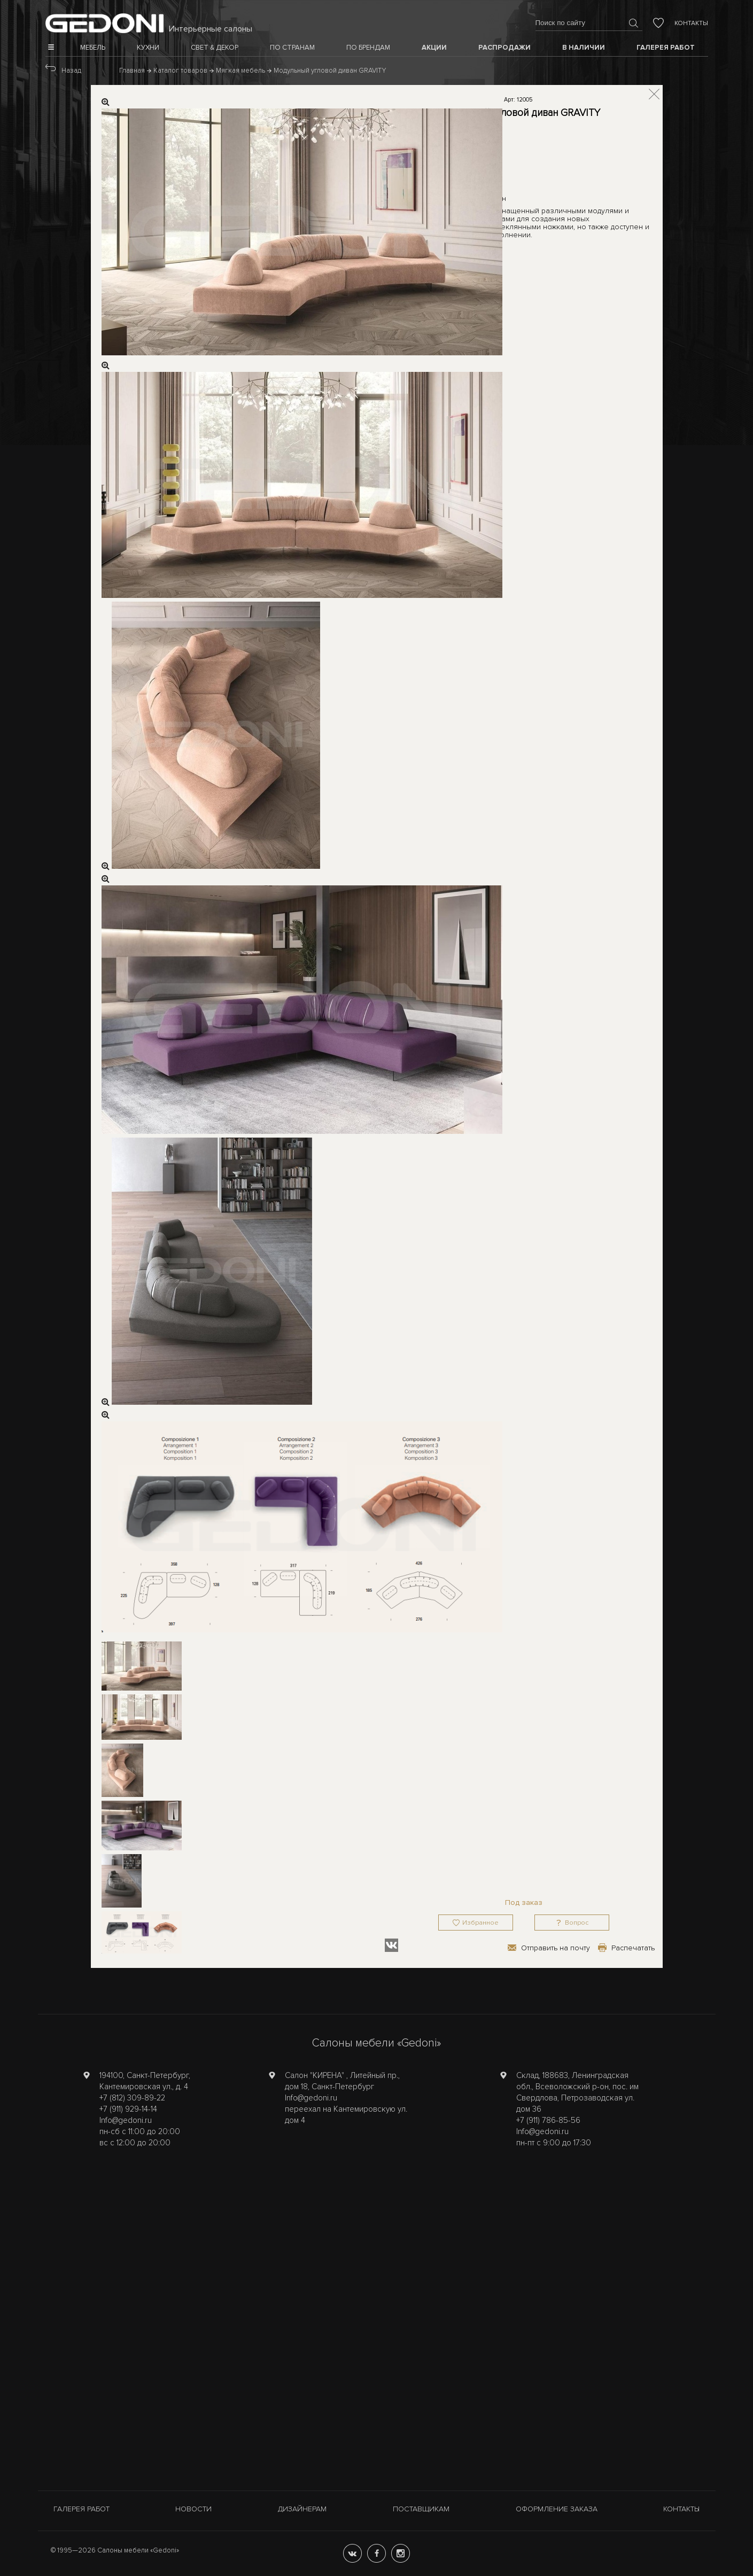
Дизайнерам (302, 2508)
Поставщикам (421, 2508)
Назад (71, 70)
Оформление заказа (556, 2508)
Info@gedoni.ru (125, 2120)
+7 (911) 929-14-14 (128, 2109)
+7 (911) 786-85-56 (548, 2120)
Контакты (691, 23)
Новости (193, 2508)
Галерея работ (81, 2508)
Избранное (480, 1923)
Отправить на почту (555, 1948)
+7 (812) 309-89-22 (132, 2098)
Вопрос (576, 1923)
